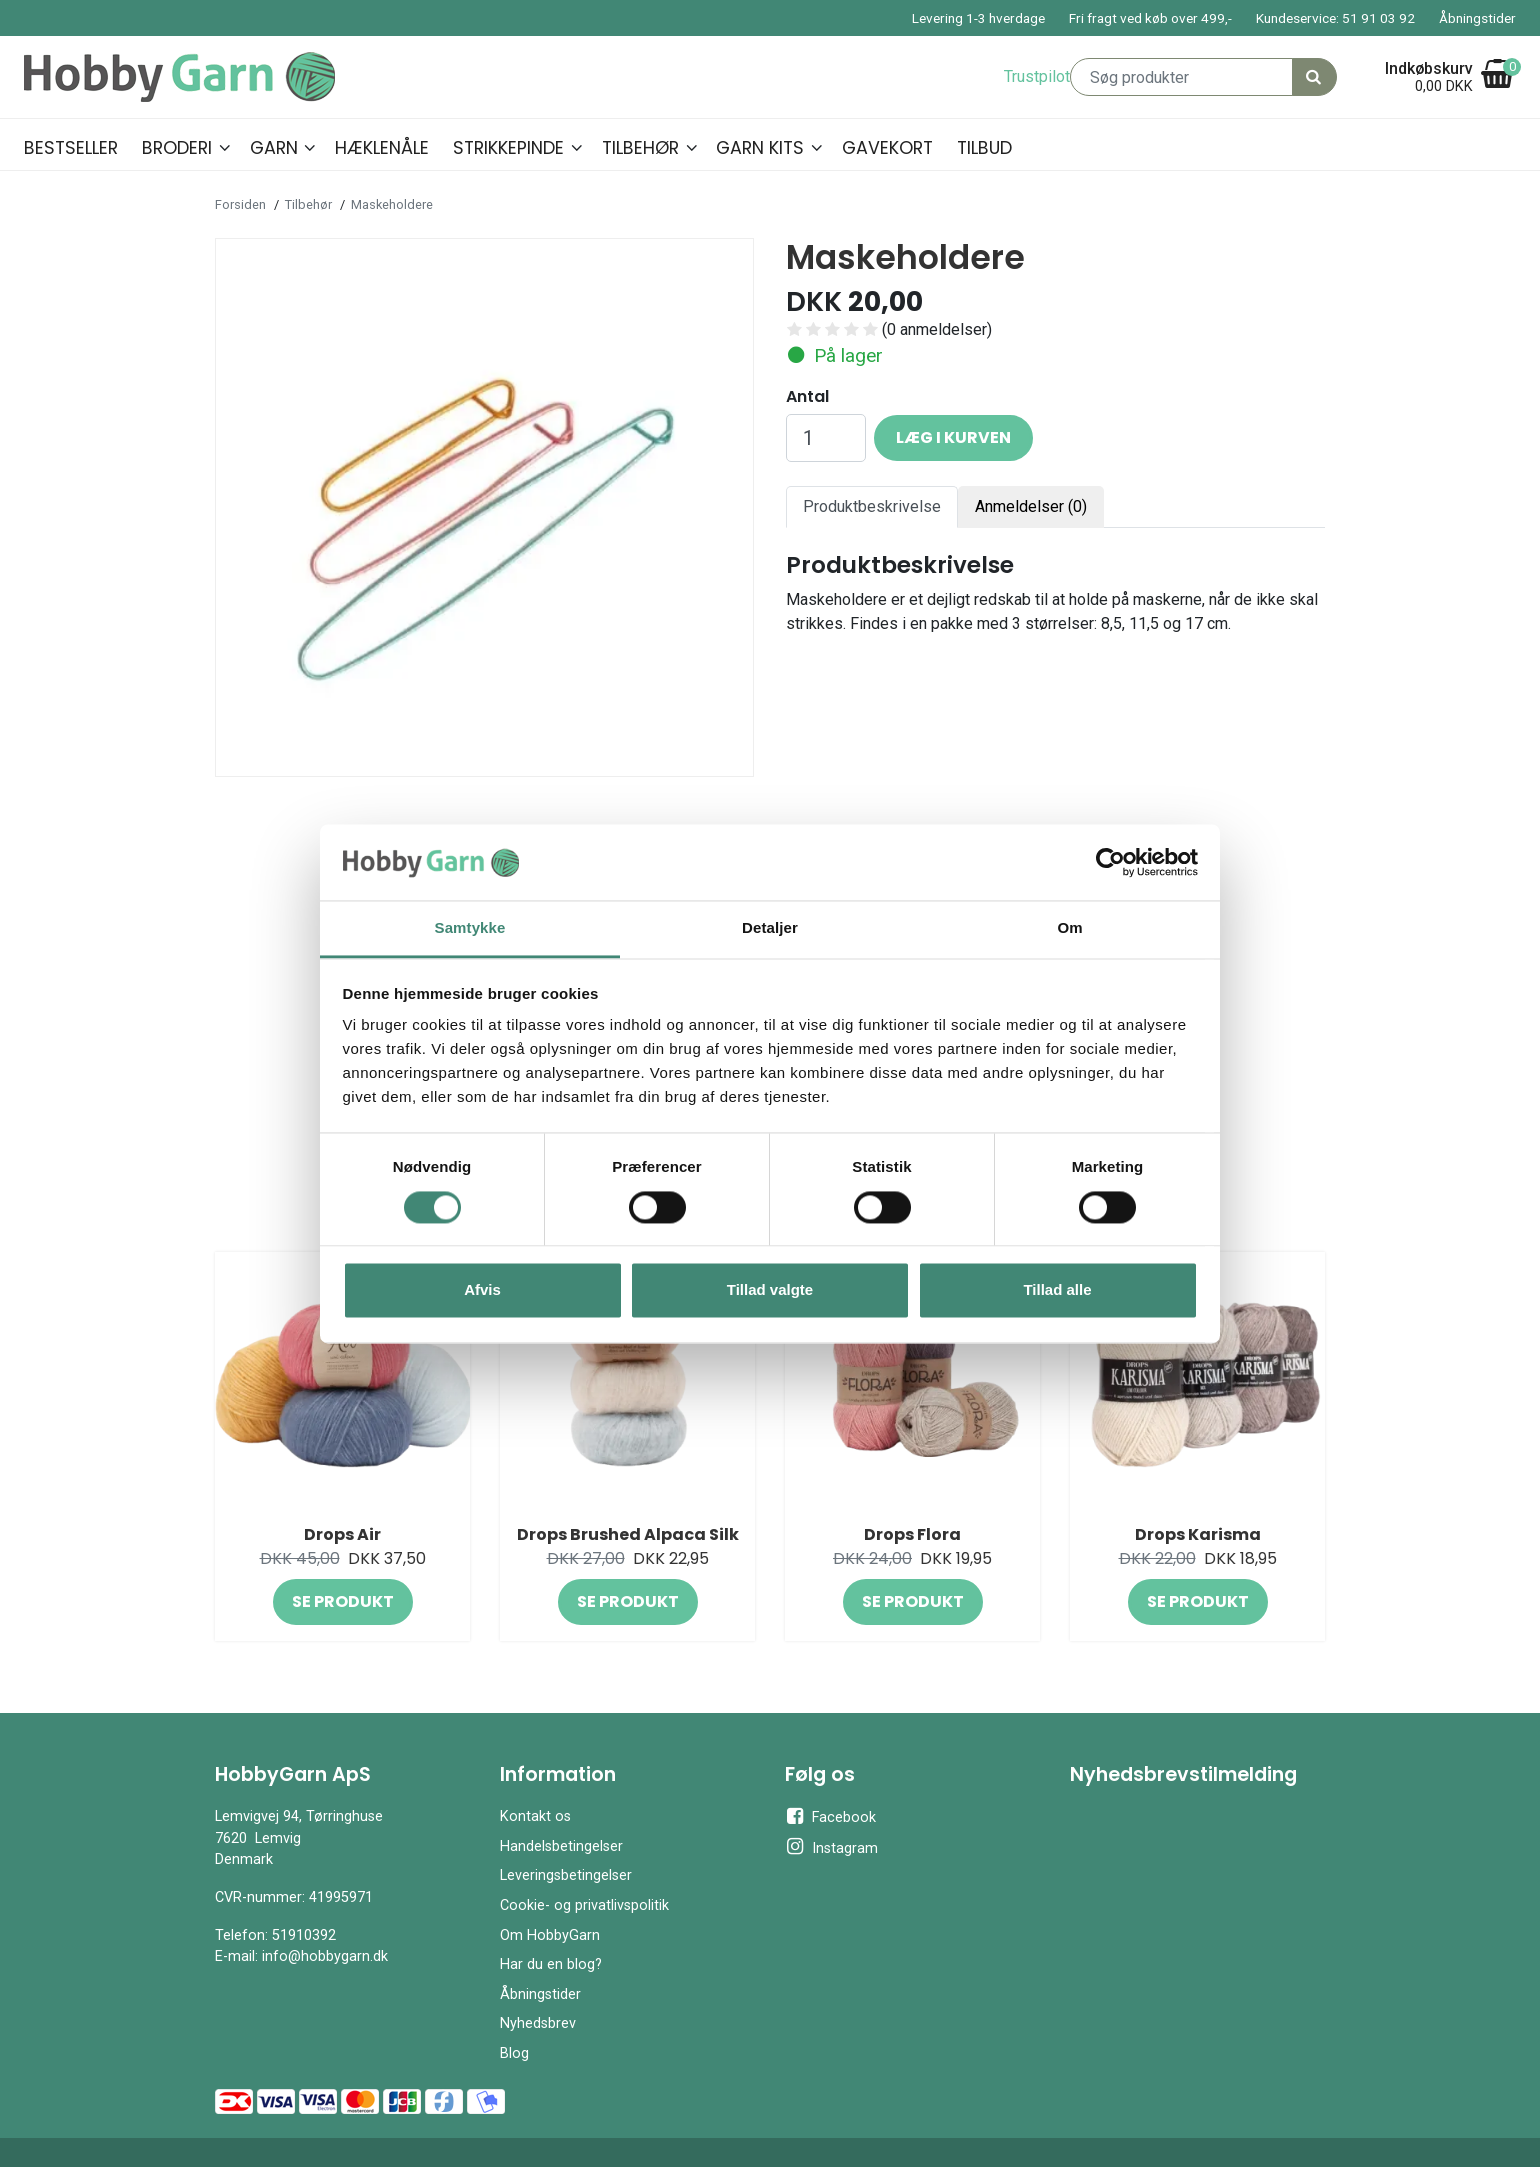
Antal (807, 396)
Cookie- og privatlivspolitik (584, 1905)
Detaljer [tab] (770, 928)
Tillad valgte (770, 1290)
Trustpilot (1037, 76)
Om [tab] (1069, 928)
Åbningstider (1477, 18)
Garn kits (760, 148)
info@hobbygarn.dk (325, 1956)
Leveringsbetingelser (566, 1875)
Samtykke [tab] (470, 928)
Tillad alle (1057, 1290)
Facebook (830, 1816)
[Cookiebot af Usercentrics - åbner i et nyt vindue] (1110, 862)
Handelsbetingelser (561, 1846)
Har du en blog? (551, 1964)
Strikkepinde (508, 148)
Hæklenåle (382, 148)
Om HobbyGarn (550, 1935)
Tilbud (984, 148)
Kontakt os (535, 1816)
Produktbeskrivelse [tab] (872, 506)
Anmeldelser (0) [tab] (1031, 506)
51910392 (304, 1935)
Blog (514, 2053)
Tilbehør (640, 148)
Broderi (177, 148)
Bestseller (71, 148)
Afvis (482, 1290)
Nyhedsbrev (538, 2023)
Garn (274, 148)
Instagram (831, 1847)
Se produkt (343, 1601)
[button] (225, 145)
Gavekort (887, 148)
